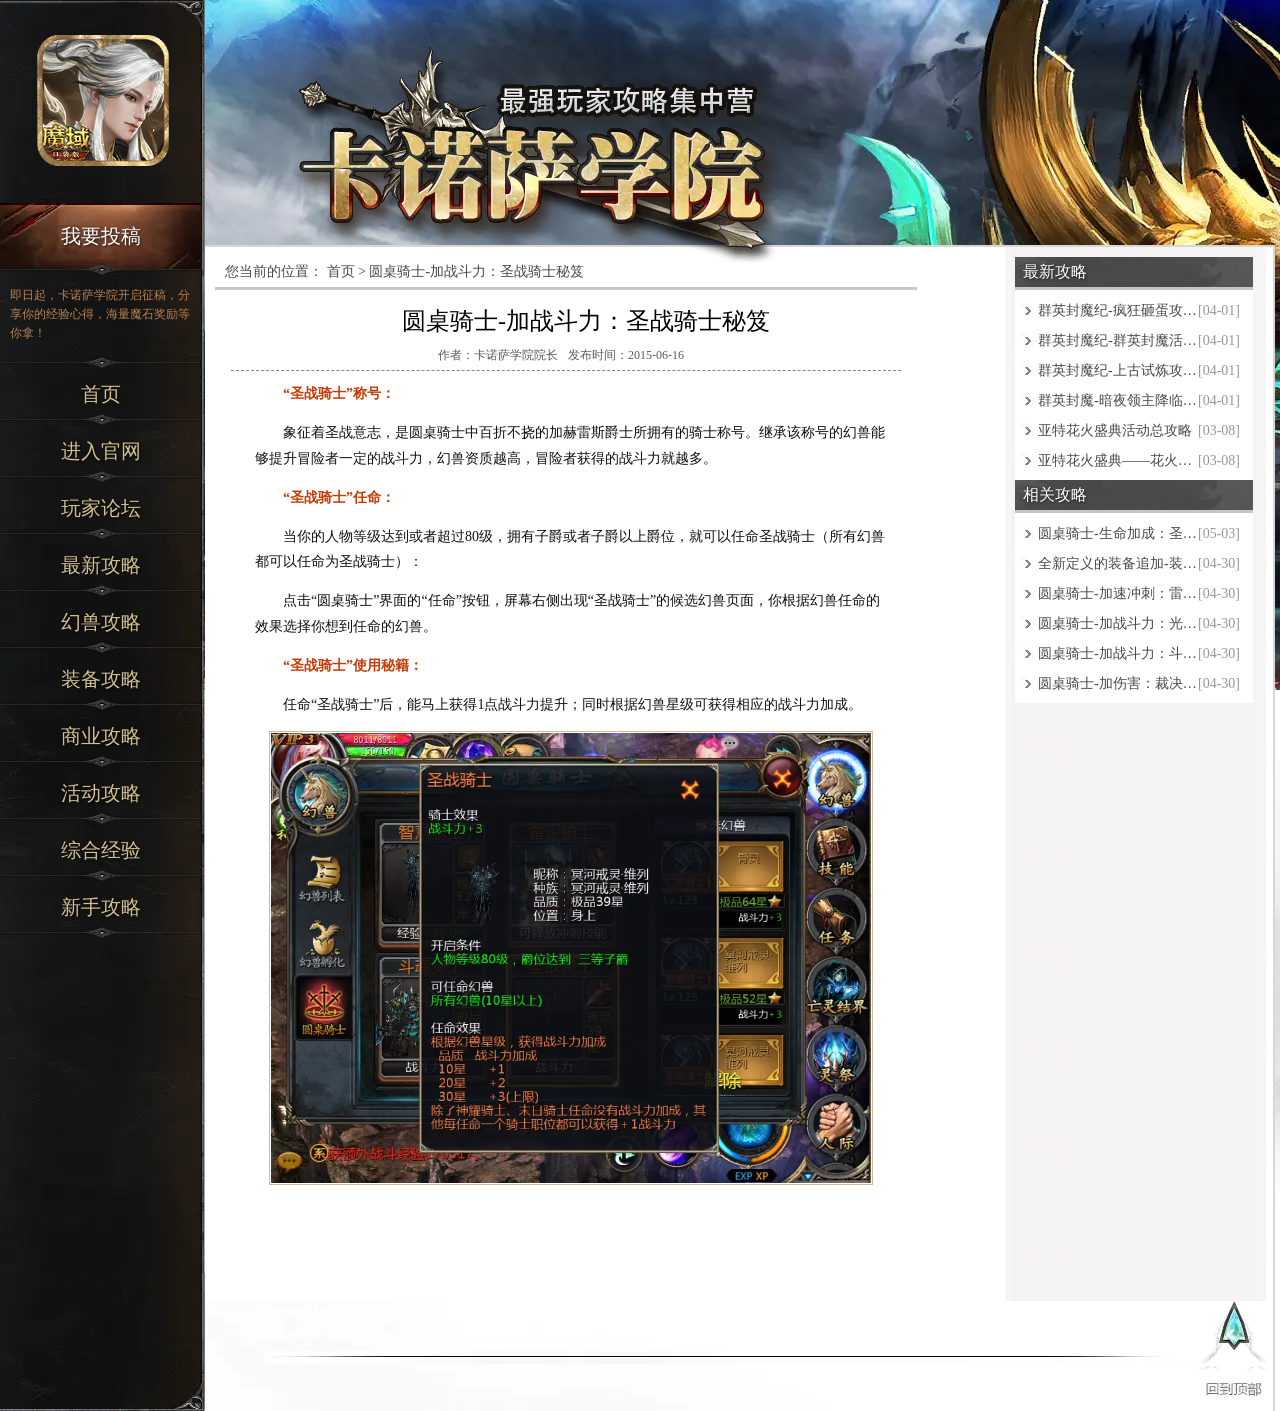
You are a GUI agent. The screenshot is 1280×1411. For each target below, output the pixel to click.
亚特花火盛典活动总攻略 (1115, 430)
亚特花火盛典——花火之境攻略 (1118, 460)
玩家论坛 (101, 508)
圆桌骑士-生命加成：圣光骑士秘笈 (1118, 533)
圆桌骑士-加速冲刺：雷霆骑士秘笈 (1118, 593)
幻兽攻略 (101, 622)
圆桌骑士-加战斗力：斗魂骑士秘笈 (1118, 653)
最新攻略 (101, 565)
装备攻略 (101, 679)
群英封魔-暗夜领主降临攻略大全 (1118, 400)
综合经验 (101, 850)
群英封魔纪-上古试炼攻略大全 (1118, 370)
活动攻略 (101, 793)
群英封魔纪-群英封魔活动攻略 (1118, 340)
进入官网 (101, 451)
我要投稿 (101, 236)
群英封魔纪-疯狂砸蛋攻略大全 (1118, 310)
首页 (101, 394)
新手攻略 (101, 907)
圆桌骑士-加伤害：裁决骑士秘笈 (1118, 683)
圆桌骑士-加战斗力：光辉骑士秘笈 (1118, 623)
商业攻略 (101, 736)
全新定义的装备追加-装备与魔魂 (1118, 563)
